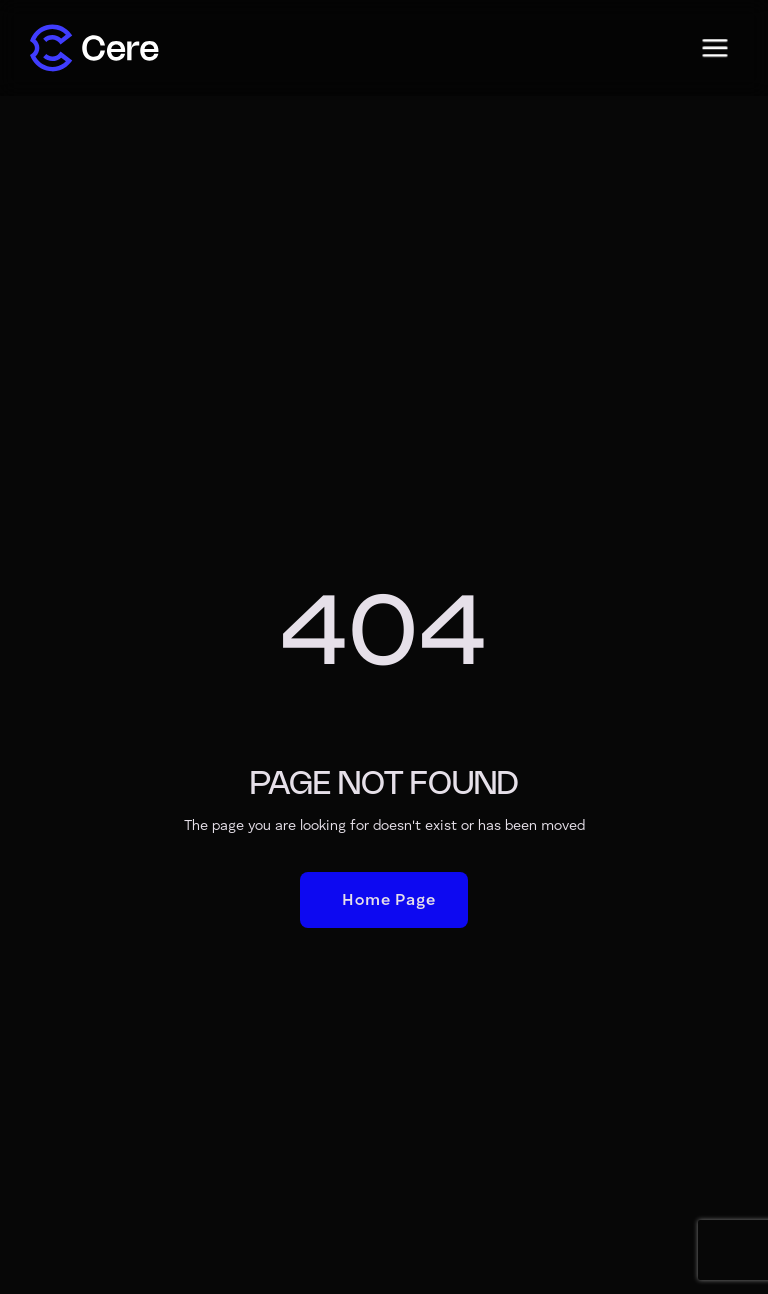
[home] (94, 48)
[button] (715, 48)
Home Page (388, 901)
